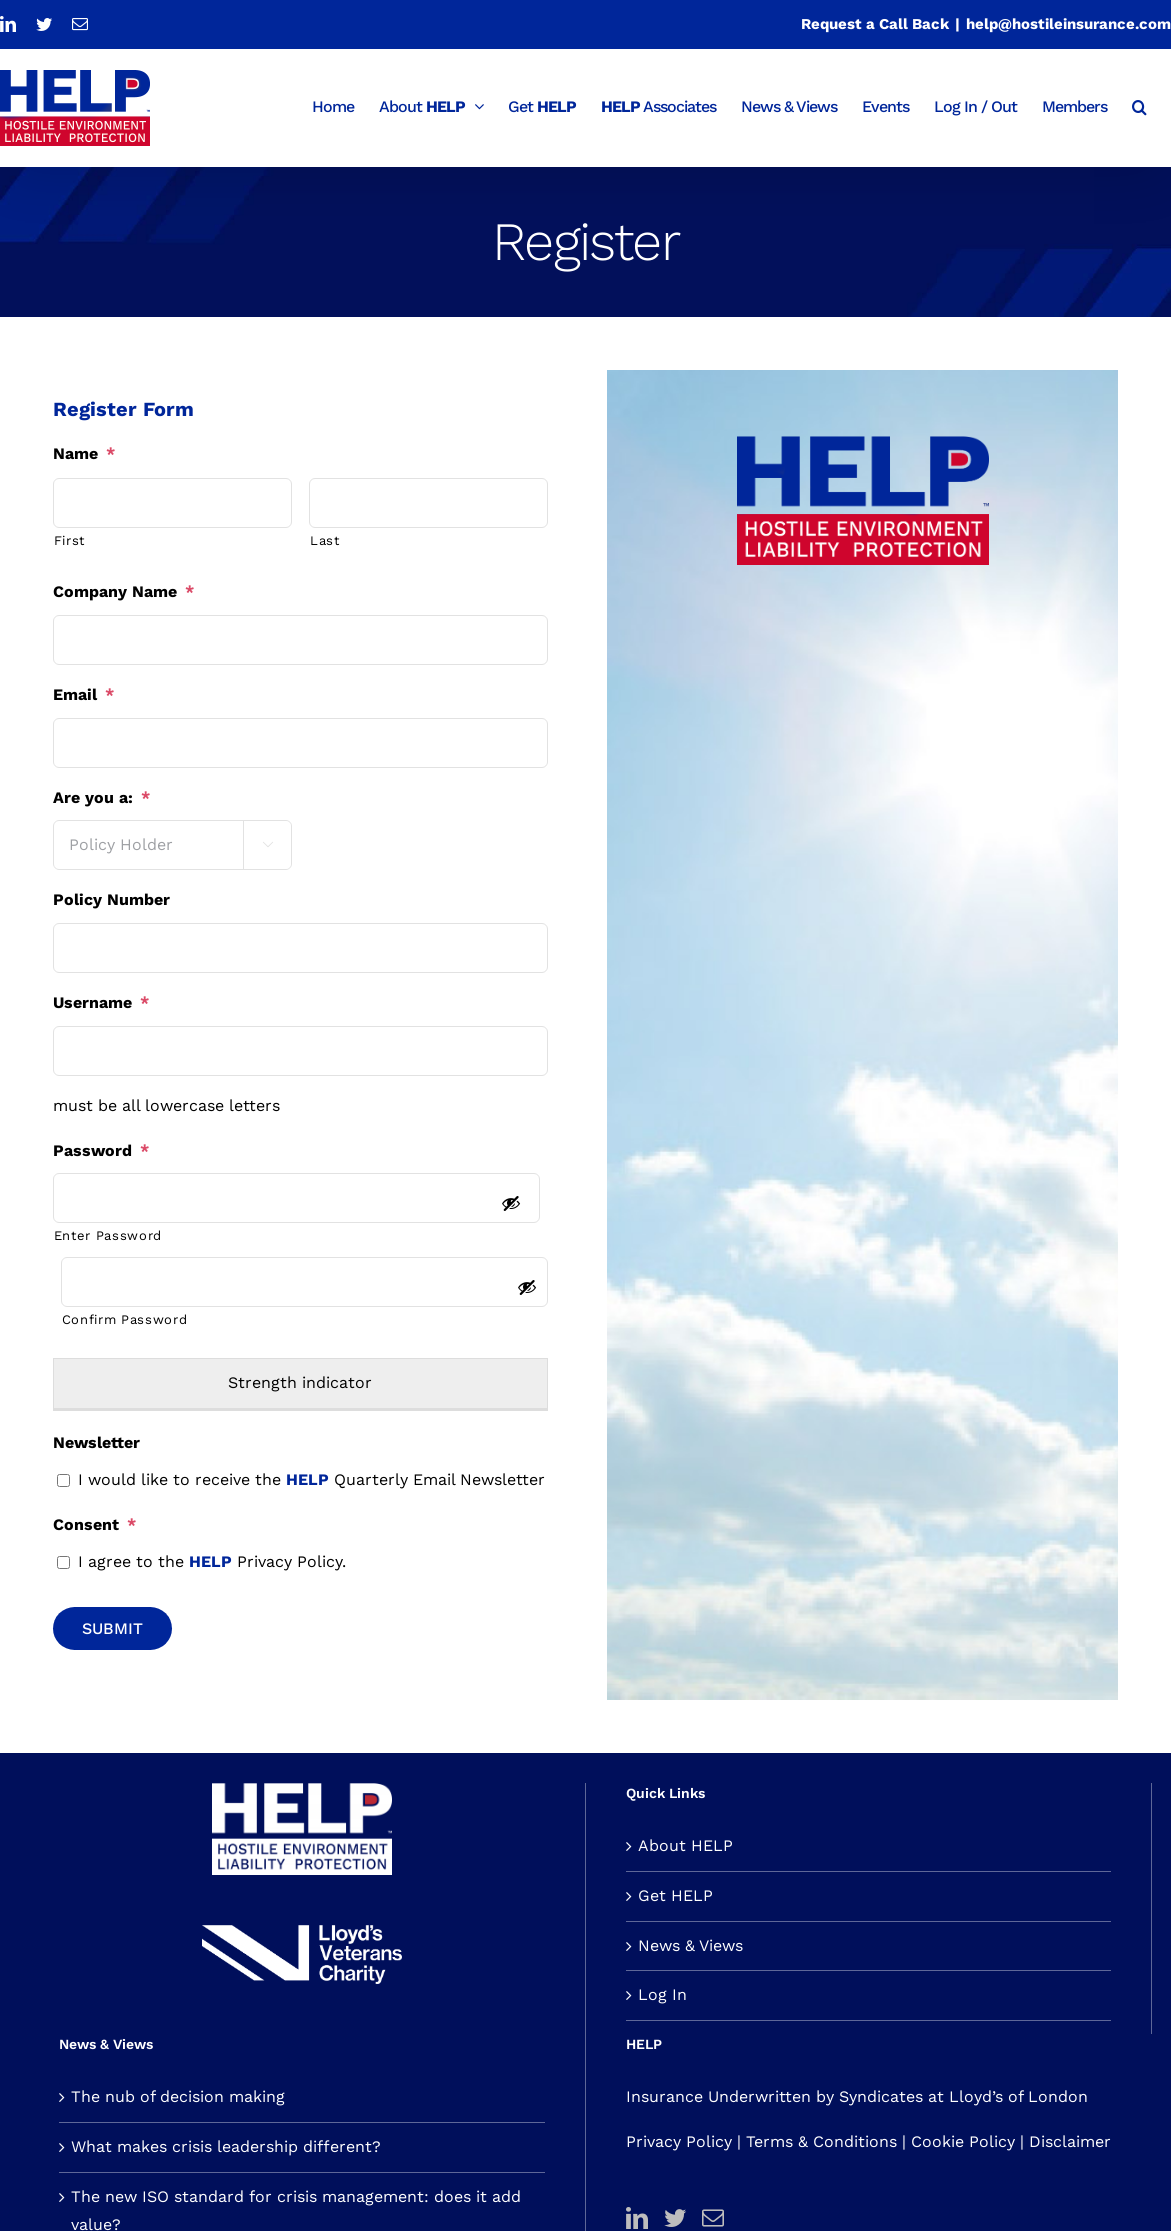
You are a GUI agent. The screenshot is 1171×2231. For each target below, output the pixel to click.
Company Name (123, 591)
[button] (1139, 104)
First (69, 540)
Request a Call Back (875, 24)
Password (101, 1150)
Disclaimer (1070, 2141)
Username (101, 1002)
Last (325, 540)
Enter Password (108, 1235)
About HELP (685, 1845)
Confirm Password (125, 1319)
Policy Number (111, 899)
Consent (94, 1524)
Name (84, 453)
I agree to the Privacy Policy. (212, 1561)
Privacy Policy (679, 2141)
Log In (662, 1994)
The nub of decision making (178, 2096)
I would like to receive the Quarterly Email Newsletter (311, 1479)
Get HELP (675, 1895)
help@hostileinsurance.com (1068, 24)
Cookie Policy (963, 2141)
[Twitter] (675, 2218)
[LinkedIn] (637, 2218)
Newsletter (96, 1442)
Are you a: (101, 797)
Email (83, 694)
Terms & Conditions (821, 2141)
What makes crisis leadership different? (226, 2146)
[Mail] (713, 2218)
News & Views (690, 1945)
